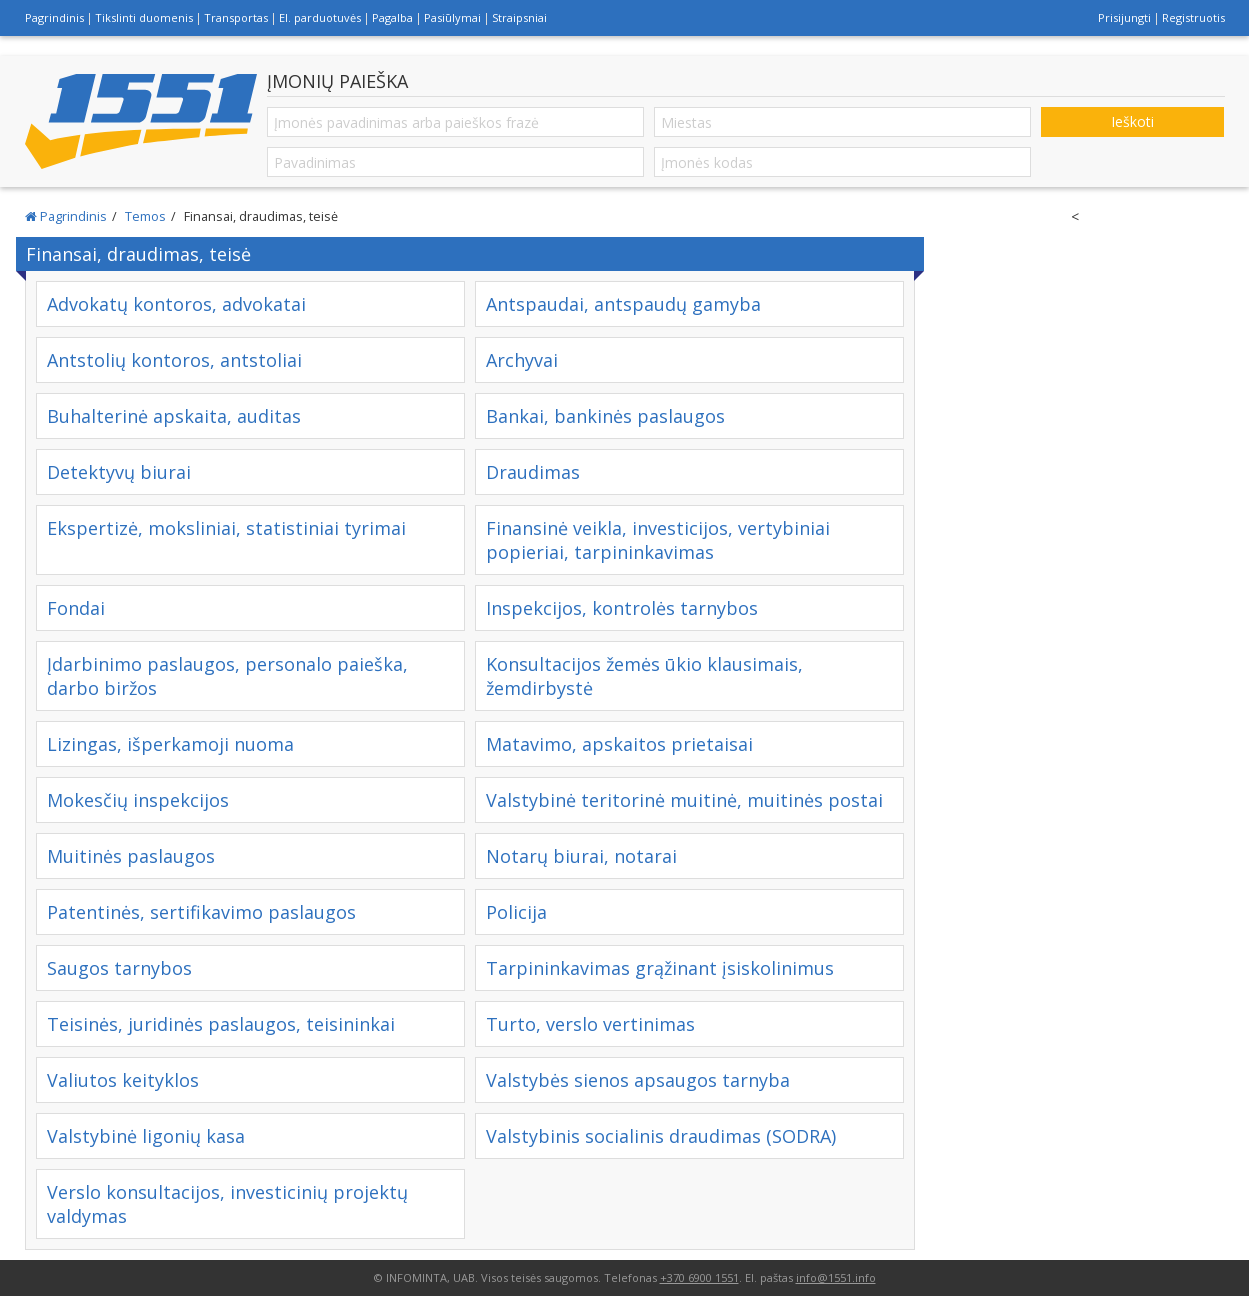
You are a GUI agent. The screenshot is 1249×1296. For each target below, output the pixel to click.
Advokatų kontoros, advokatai (176, 304)
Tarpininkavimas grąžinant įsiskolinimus (660, 968)
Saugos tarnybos (119, 968)
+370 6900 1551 (699, 1277)
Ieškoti (1132, 121)
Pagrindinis (54, 17)
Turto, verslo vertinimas (590, 1024)
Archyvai (522, 360)
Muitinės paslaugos (131, 856)
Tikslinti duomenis (144, 17)
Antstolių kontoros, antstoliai (174, 360)
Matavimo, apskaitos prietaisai (619, 744)
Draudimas (533, 472)
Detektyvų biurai (119, 472)
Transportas (236, 17)
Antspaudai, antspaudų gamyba (623, 304)
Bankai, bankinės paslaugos (605, 416)
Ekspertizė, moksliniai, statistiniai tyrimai (226, 528)
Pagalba (392, 17)
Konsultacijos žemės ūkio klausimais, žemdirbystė (644, 676)
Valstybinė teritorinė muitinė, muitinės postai (684, 800)
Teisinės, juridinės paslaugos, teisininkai (221, 1024)
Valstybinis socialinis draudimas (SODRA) (661, 1136)
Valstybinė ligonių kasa (146, 1136)
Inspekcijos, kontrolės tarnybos (622, 608)
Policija (516, 912)
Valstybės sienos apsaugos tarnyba (638, 1080)
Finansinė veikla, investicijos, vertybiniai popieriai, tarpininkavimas (658, 540)
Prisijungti (1124, 17)
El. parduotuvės (320, 17)
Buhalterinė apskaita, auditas (174, 416)
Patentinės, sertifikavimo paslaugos (201, 912)
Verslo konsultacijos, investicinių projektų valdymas (227, 1204)
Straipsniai (519, 17)
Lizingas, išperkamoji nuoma (170, 744)
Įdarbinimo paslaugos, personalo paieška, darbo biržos (227, 676)
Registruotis (1193, 17)
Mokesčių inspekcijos (138, 800)
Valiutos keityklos (123, 1080)
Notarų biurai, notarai (581, 856)
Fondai (76, 608)
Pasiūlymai (452, 17)
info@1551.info (836, 1277)
